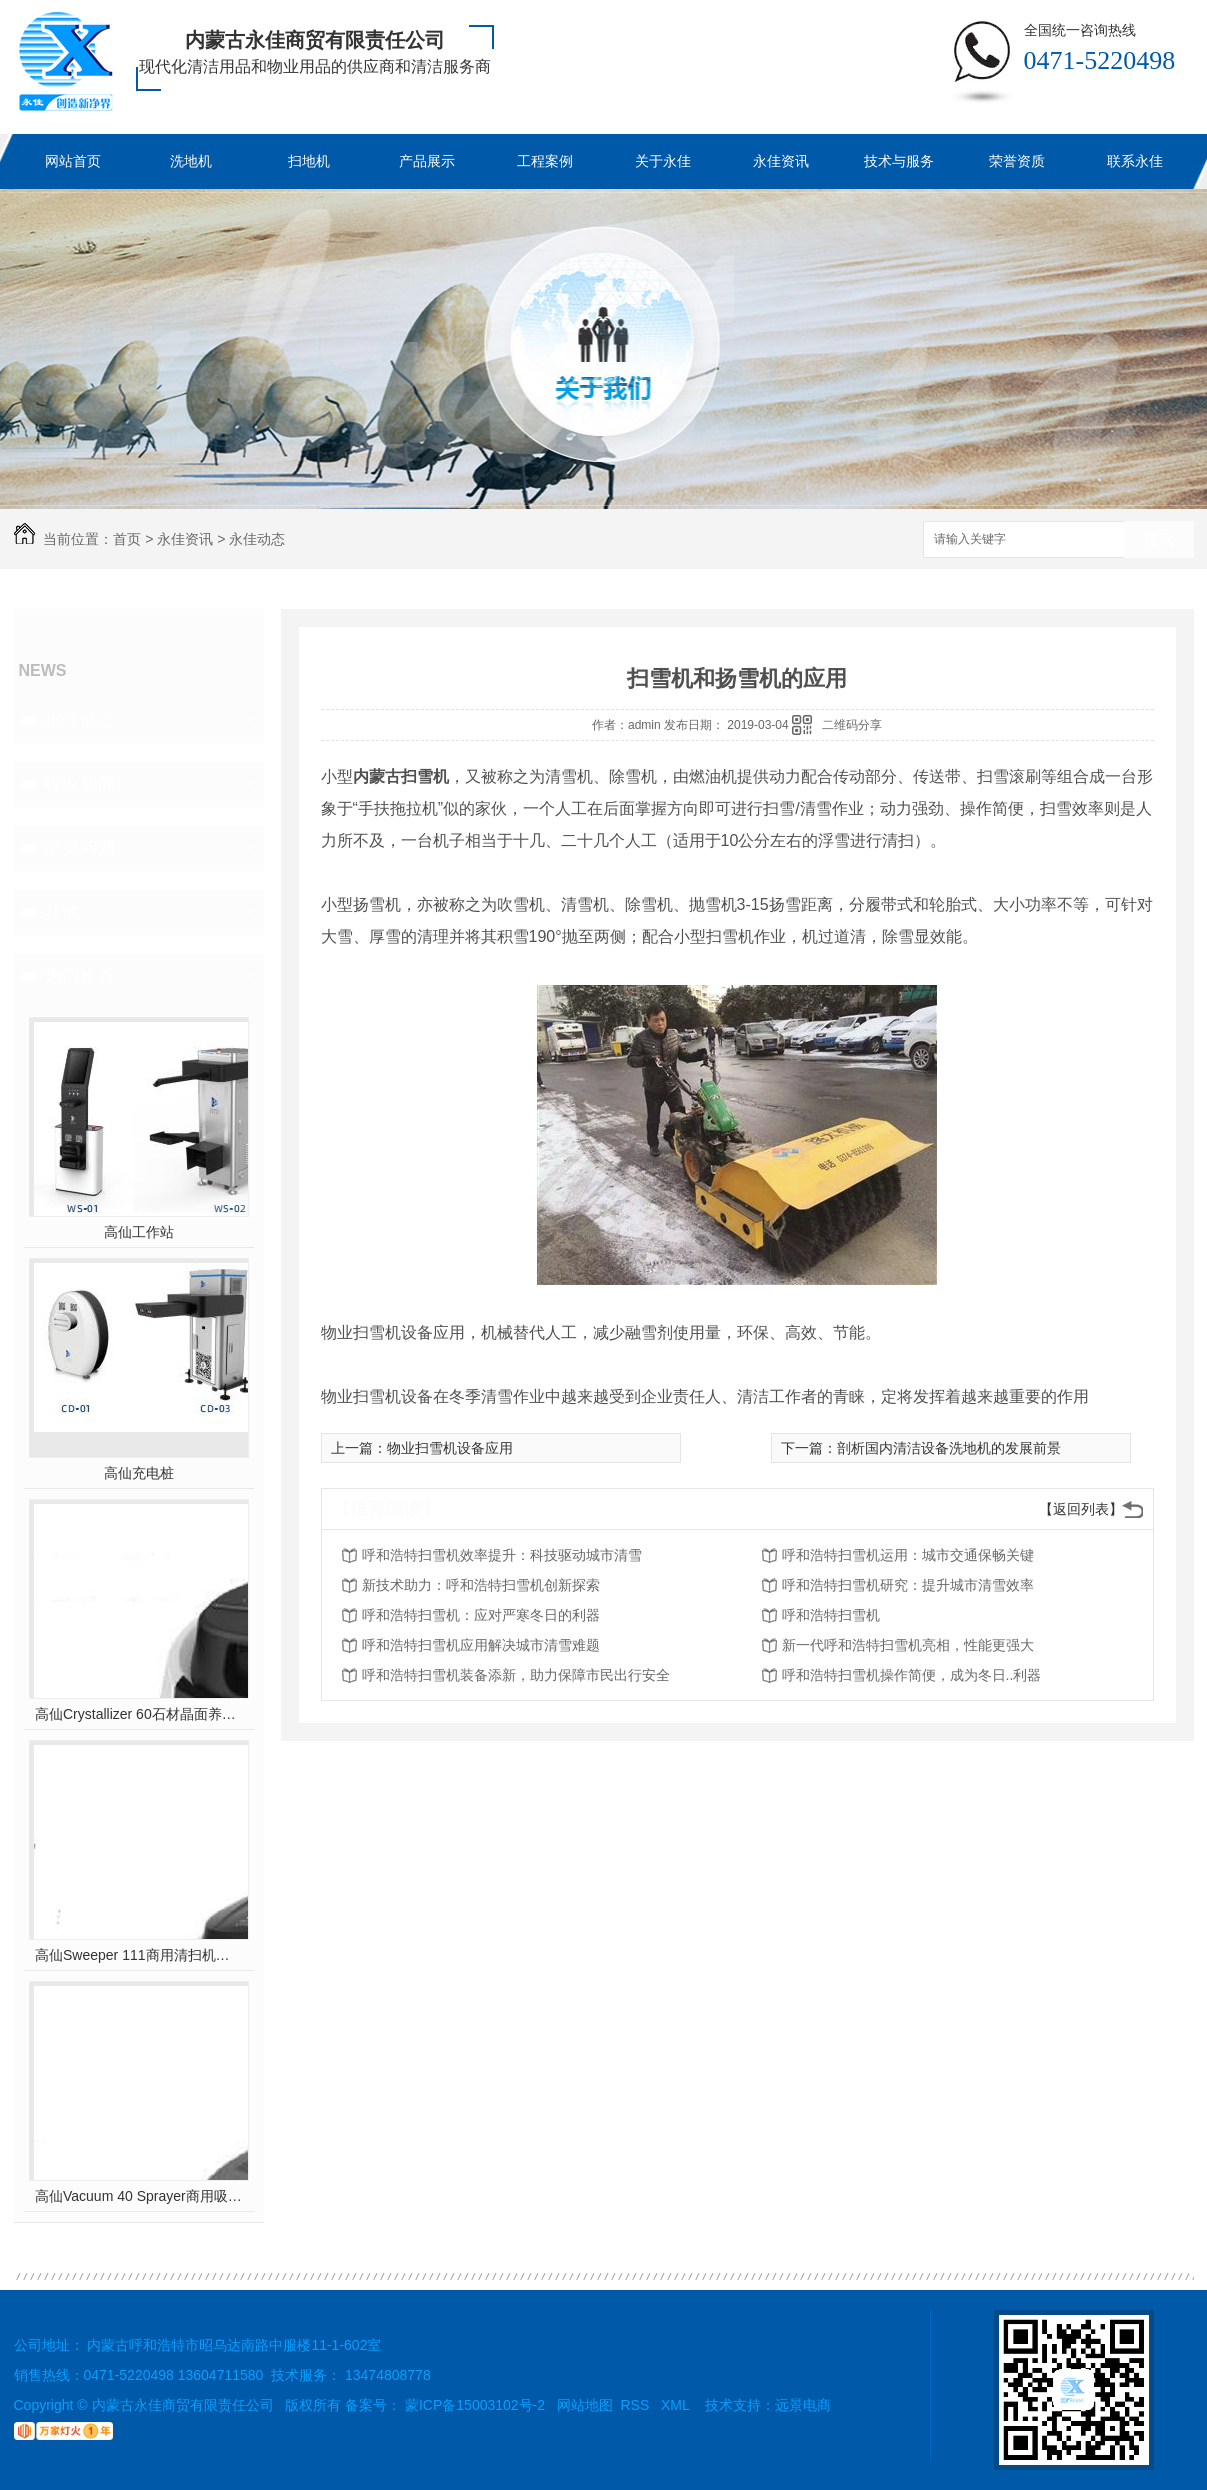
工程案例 (545, 161)
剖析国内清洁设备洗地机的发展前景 (949, 1448)
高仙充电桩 (139, 1473)
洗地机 (191, 161)
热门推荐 (80, 976)
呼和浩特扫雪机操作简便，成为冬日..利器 (912, 1675)
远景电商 (803, 2405)
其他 (62, 912)
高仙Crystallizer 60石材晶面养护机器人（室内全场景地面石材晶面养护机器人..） (138, 1714)
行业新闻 (80, 784)
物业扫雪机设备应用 (450, 1448)
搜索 (1159, 540)
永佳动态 (257, 539)
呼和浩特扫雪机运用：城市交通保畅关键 (908, 1555)
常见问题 (80, 848)
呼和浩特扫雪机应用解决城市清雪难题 (481, 1645)
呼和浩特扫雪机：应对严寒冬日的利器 (481, 1615)
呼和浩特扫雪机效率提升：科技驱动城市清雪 (502, 1555)
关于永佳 (663, 161)
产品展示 (427, 161)
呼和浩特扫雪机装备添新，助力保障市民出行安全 (516, 1675)
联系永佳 (1135, 161)
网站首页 (73, 161)
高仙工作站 (139, 1232)
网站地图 (585, 2405)
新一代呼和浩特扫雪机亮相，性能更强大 (908, 1645)
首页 (127, 539)
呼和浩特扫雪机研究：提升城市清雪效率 (908, 1585)
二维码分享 (852, 725)
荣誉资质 (1017, 161)
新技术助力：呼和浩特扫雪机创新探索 (481, 1585)
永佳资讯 (781, 161)
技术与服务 (899, 161)
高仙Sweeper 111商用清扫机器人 (138, 1955)
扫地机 (309, 161)
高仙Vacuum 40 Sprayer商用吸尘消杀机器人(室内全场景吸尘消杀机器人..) (138, 2196)
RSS (637, 2405)
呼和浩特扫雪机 (831, 1615)
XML (677, 2405)
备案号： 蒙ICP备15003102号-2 (445, 2405)
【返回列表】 (1081, 1509)
